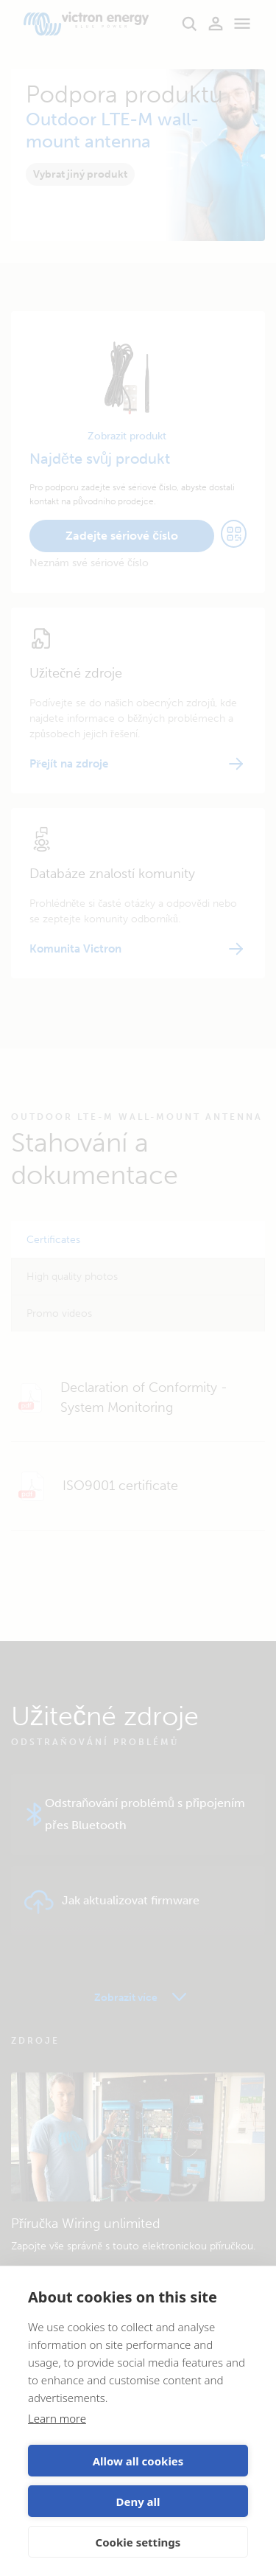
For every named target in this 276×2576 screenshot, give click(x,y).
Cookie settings (138, 2542)
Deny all (138, 2501)
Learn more (57, 2418)
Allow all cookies (138, 2461)
